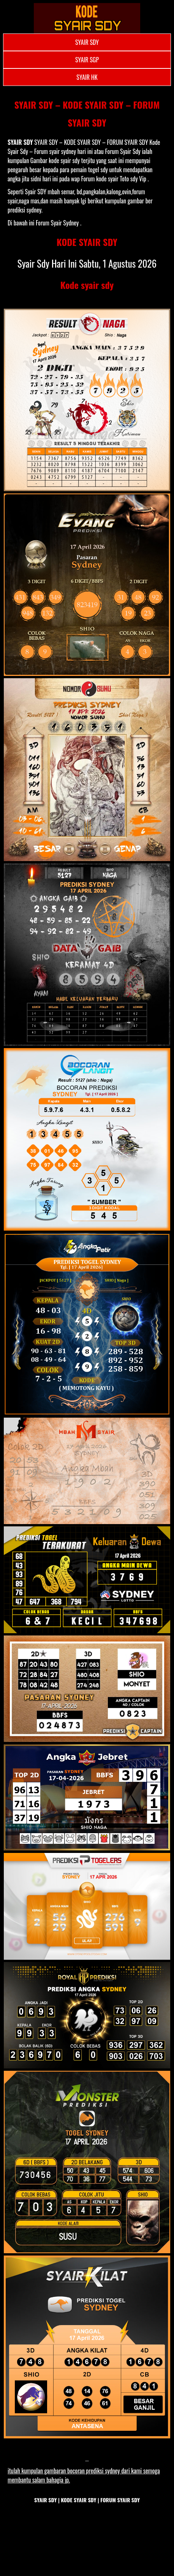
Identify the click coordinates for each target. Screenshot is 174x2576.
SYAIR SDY (87, 42)
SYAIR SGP (87, 59)
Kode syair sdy (87, 285)
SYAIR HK (86, 77)
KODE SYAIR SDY (87, 242)
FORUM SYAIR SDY (120, 2500)
